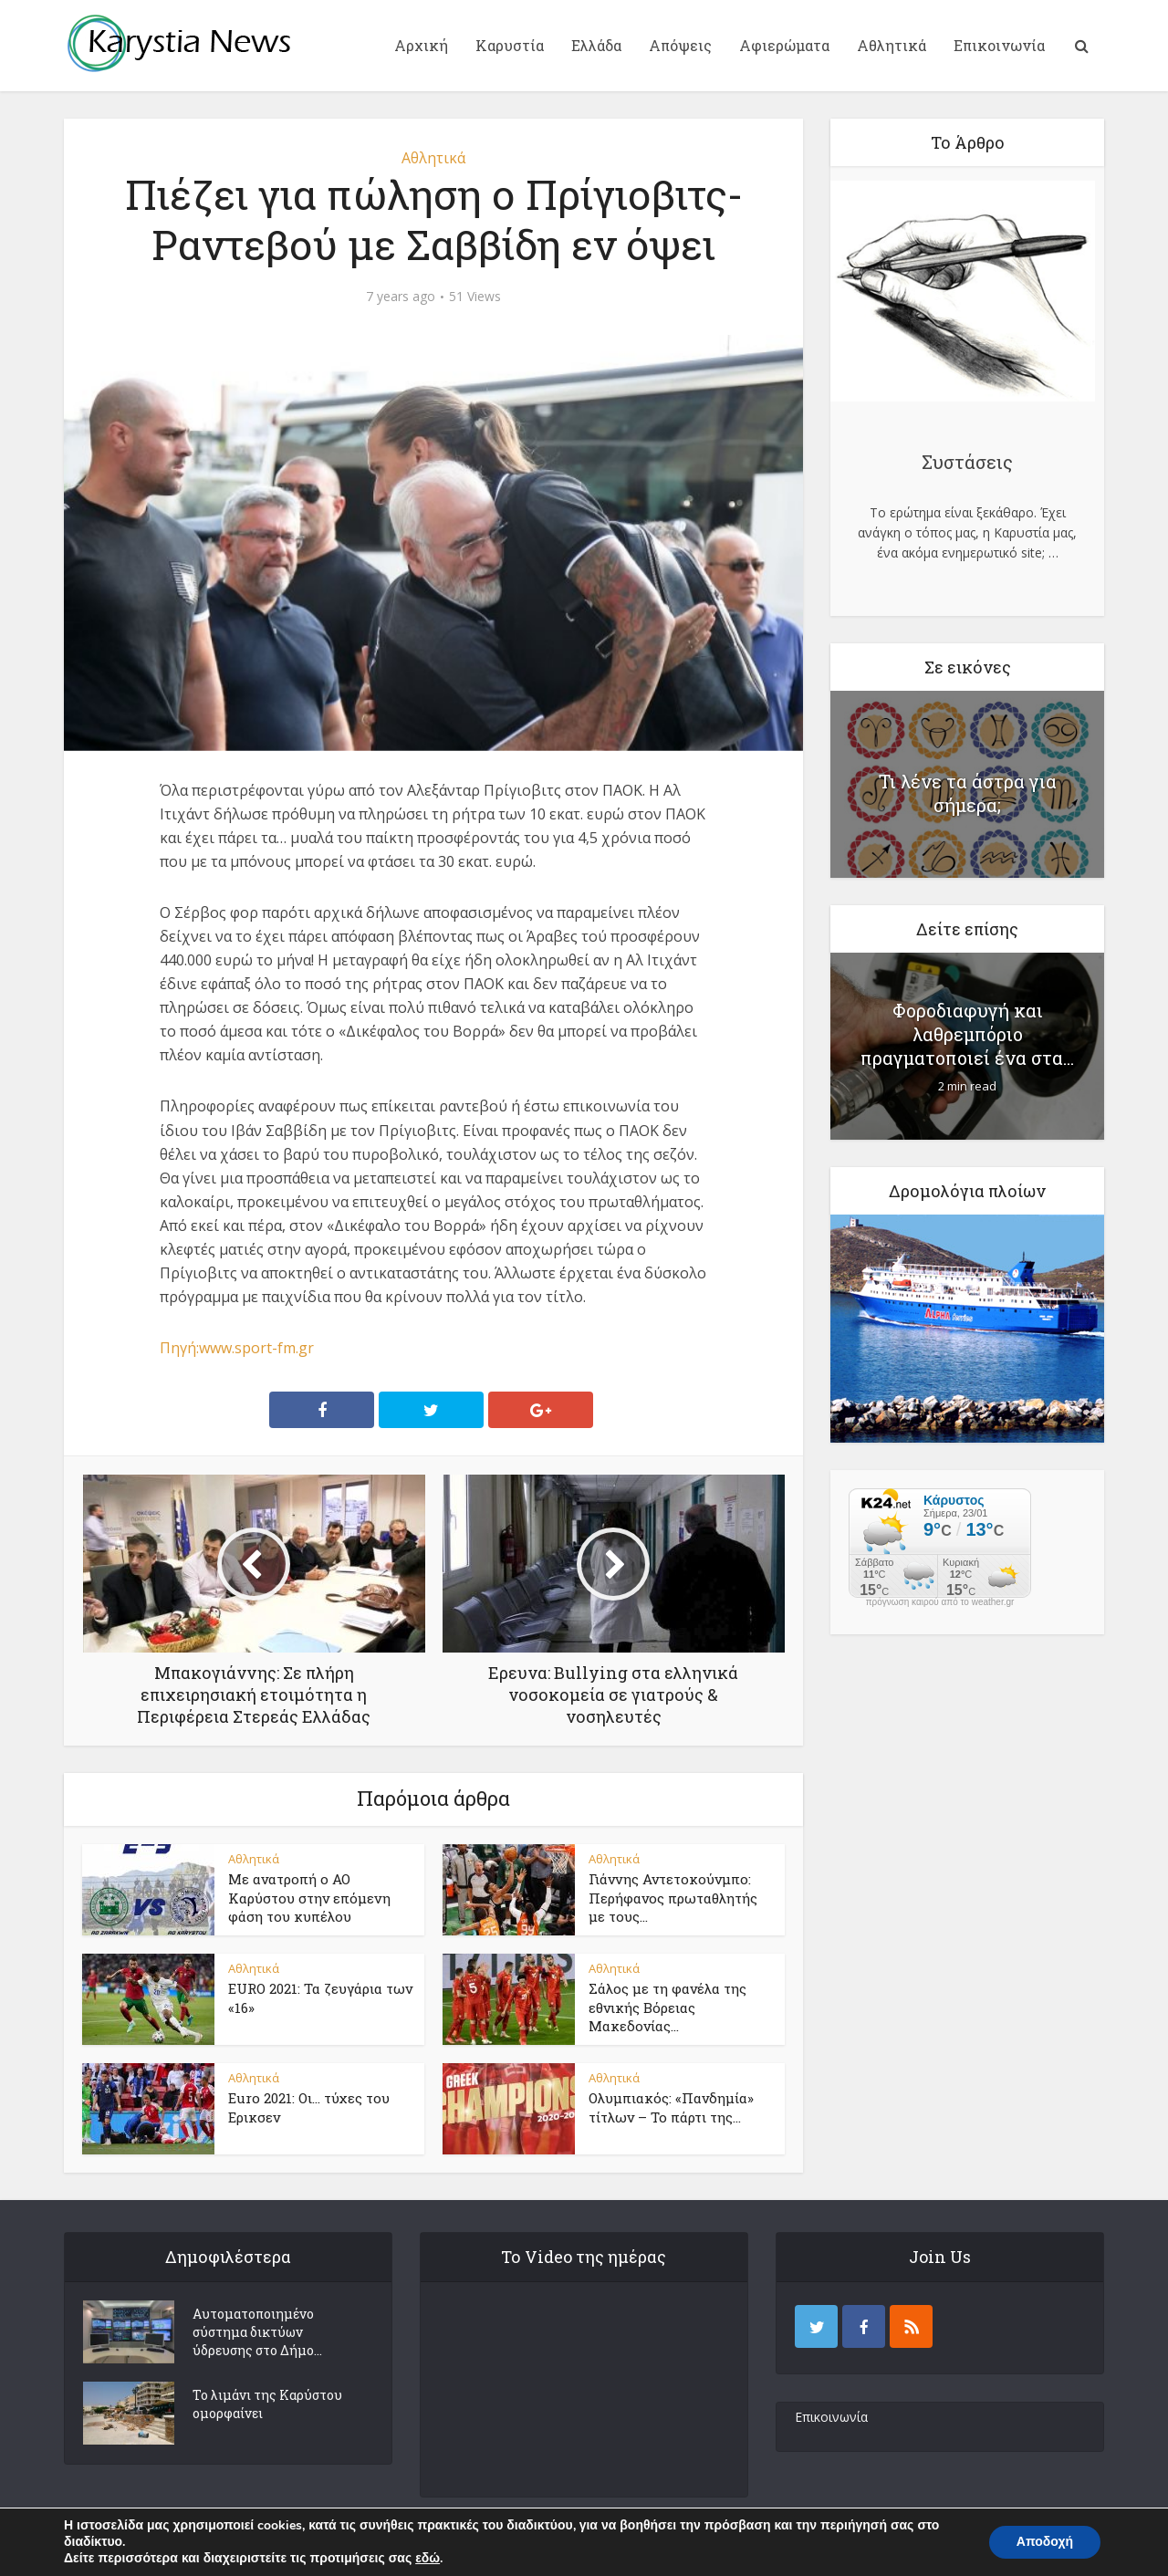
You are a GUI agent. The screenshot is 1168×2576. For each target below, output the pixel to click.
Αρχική (421, 45)
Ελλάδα (596, 45)
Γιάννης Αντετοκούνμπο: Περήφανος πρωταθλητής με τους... (673, 1897)
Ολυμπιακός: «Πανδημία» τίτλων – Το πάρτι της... (671, 2107)
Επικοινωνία (999, 45)
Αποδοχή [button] (1045, 2541)
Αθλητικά (891, 45)
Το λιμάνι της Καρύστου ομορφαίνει (267, 2404)
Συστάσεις (967, 462)
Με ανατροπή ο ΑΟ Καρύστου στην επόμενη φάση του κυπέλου (309, 1897)
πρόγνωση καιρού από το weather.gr (940, 1602)
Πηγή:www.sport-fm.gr (237, 1348)
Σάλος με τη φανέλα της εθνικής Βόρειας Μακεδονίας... (667, 2007)
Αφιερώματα (784, 45)
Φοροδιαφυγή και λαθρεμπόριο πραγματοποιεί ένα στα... (967, 1033)
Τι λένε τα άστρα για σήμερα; (968, 793)
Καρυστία (509, 45)
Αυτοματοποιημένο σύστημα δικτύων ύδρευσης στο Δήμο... (257, 2332)
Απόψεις (680, 45)
